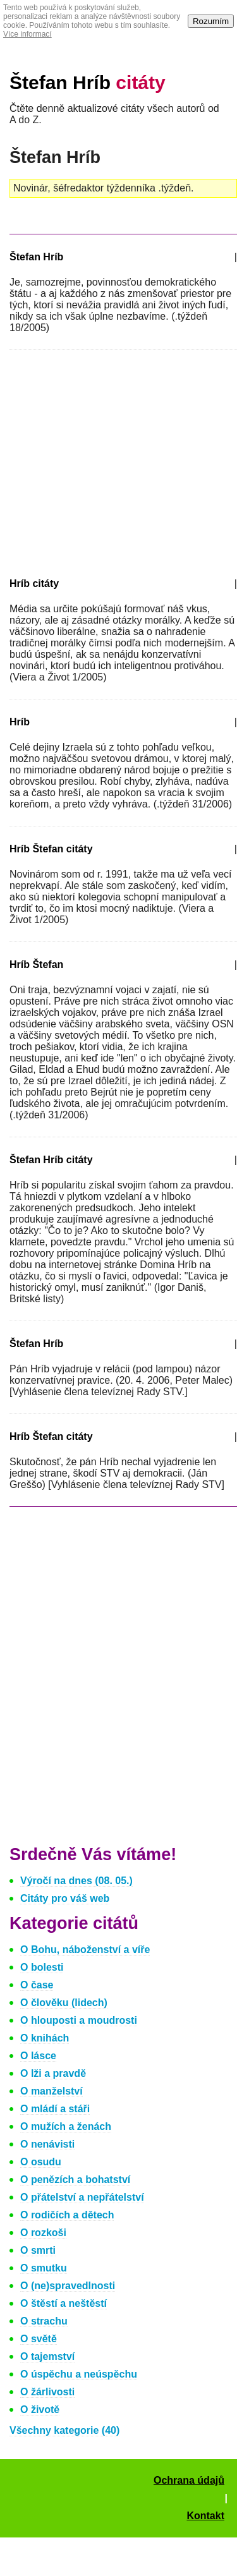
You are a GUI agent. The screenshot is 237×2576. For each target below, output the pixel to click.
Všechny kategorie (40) (64, 2430)
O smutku (43, 2268)
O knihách (44, 2038)
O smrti (38, 2250)
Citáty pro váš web (64, 1898)
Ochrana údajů (189, 2480)
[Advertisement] (115, 461)
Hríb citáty (34, 583)
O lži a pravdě (53, 2073)
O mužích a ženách (65, 2126)
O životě (39, 2409)
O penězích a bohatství (75, 2179)
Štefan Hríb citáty (51, 1159)
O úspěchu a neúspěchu (78, 2374)
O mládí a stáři (55, 2108)
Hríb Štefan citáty (51, 849)
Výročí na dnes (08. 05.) (76, 1880)
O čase (36, 1985)
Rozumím (211, 21)
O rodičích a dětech (67, 2215)
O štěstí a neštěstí (63, 2303)
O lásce (38, 2055)
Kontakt (205, 2515)
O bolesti (41, 1967)
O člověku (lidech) (63, 2002)
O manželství (51, 2091)
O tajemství (47, 2356)
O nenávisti (47, 2144)
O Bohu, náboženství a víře (85, 1949)
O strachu (44, 2321)
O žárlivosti (47, 2391)
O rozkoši (43, 2232)
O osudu (40, 2161)
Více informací (27, 34)
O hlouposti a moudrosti (78, 2020)
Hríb (19, 722)
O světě (38, 2338)
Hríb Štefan (36, 964)
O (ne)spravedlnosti (67, 2285)
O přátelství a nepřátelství (82, 2197)
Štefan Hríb (87, 82)
